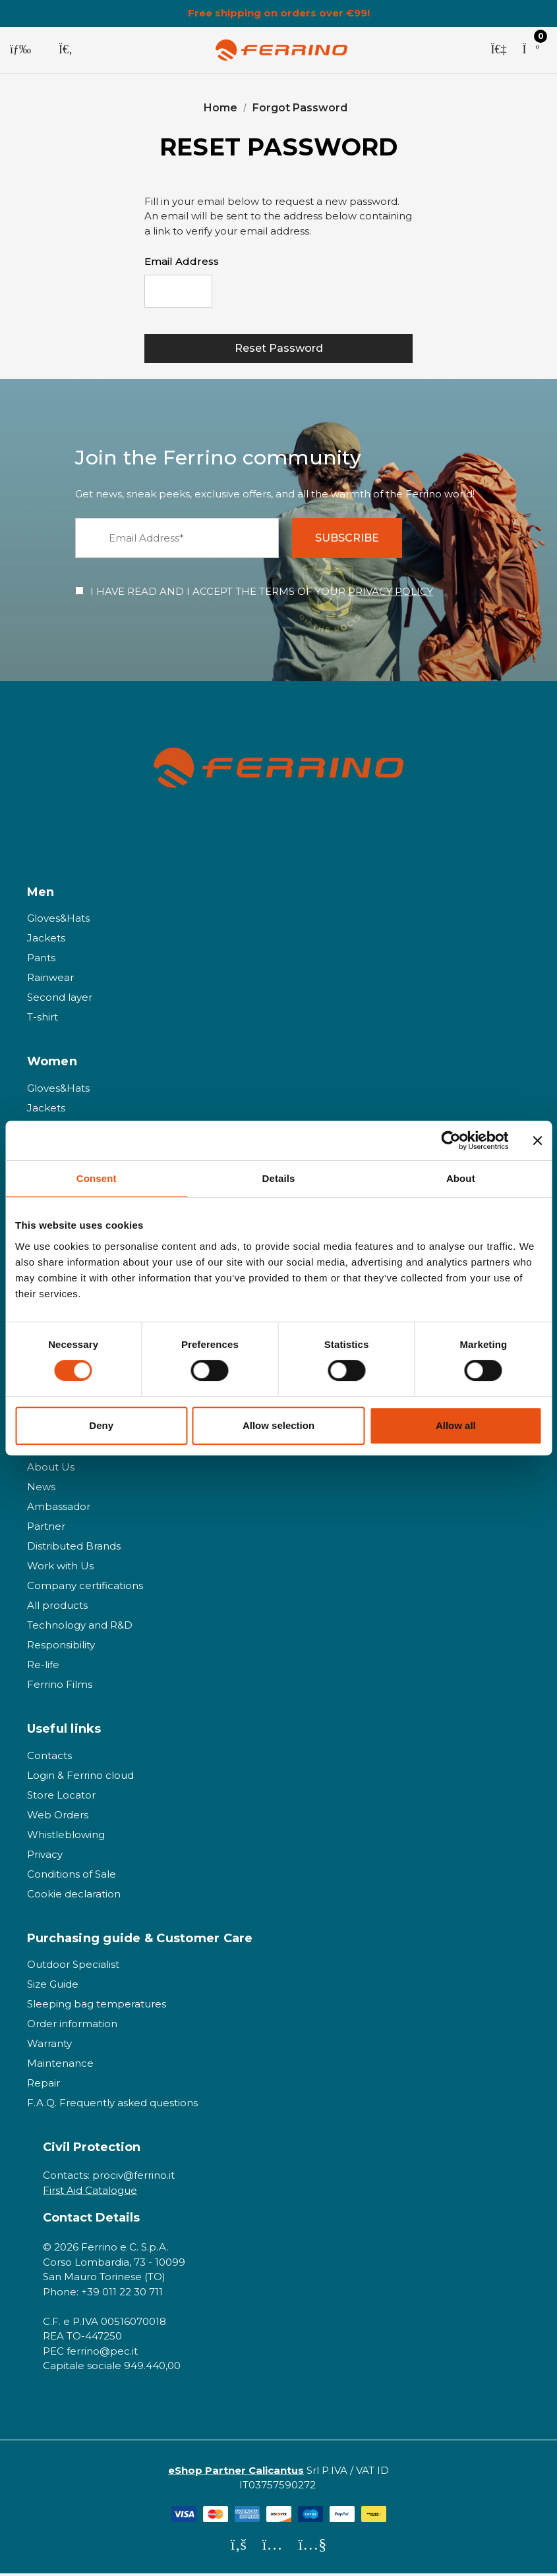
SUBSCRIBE (351, 540)
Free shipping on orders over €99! (279, 13)
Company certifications (85, 1588)
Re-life (43, 1667)
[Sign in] (498, 50)
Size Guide (52, 1986)
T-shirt (42, 1019)
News (41, 1489)
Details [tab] (278, 1178)
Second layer (59, 1000)
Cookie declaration (74, 1896)
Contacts (49, 1758)
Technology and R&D (79, 1627)
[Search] (65, 50)
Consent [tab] (96, 1178)
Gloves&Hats (58, 920)
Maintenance (60, 2065)
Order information (72, 2026)
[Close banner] (537, 1140)
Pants (41, 960)
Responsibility (61, 1647)
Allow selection (278, 1425)
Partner (46, 1529)
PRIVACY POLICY (390, 594)
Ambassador (58, 1509)
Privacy (45, 1857)
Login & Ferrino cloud (80, 1778)
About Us (50, 1469)
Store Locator (61, 1797)
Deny (101, 1425)
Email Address (181, 261)
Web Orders (57, 1817)
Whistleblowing (66, 1837)
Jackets (46, 940)
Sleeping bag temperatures (96, 2006)
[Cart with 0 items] (530, 50)
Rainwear (50, 980)
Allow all (456, 1425)
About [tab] (460, 1178)
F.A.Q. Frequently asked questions (112, 2105)
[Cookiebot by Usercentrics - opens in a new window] (450, 1140)
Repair (43, 2085)
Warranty (49, 2046)
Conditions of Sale (71, 1876)
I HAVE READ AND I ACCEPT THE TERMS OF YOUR (261, 594)
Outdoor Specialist (73, 1967)
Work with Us (60, 1568)
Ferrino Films (59, 1687)
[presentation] (312, 300)
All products (57, 1608)
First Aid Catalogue (90, 2192)
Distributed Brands (74, 1548)
